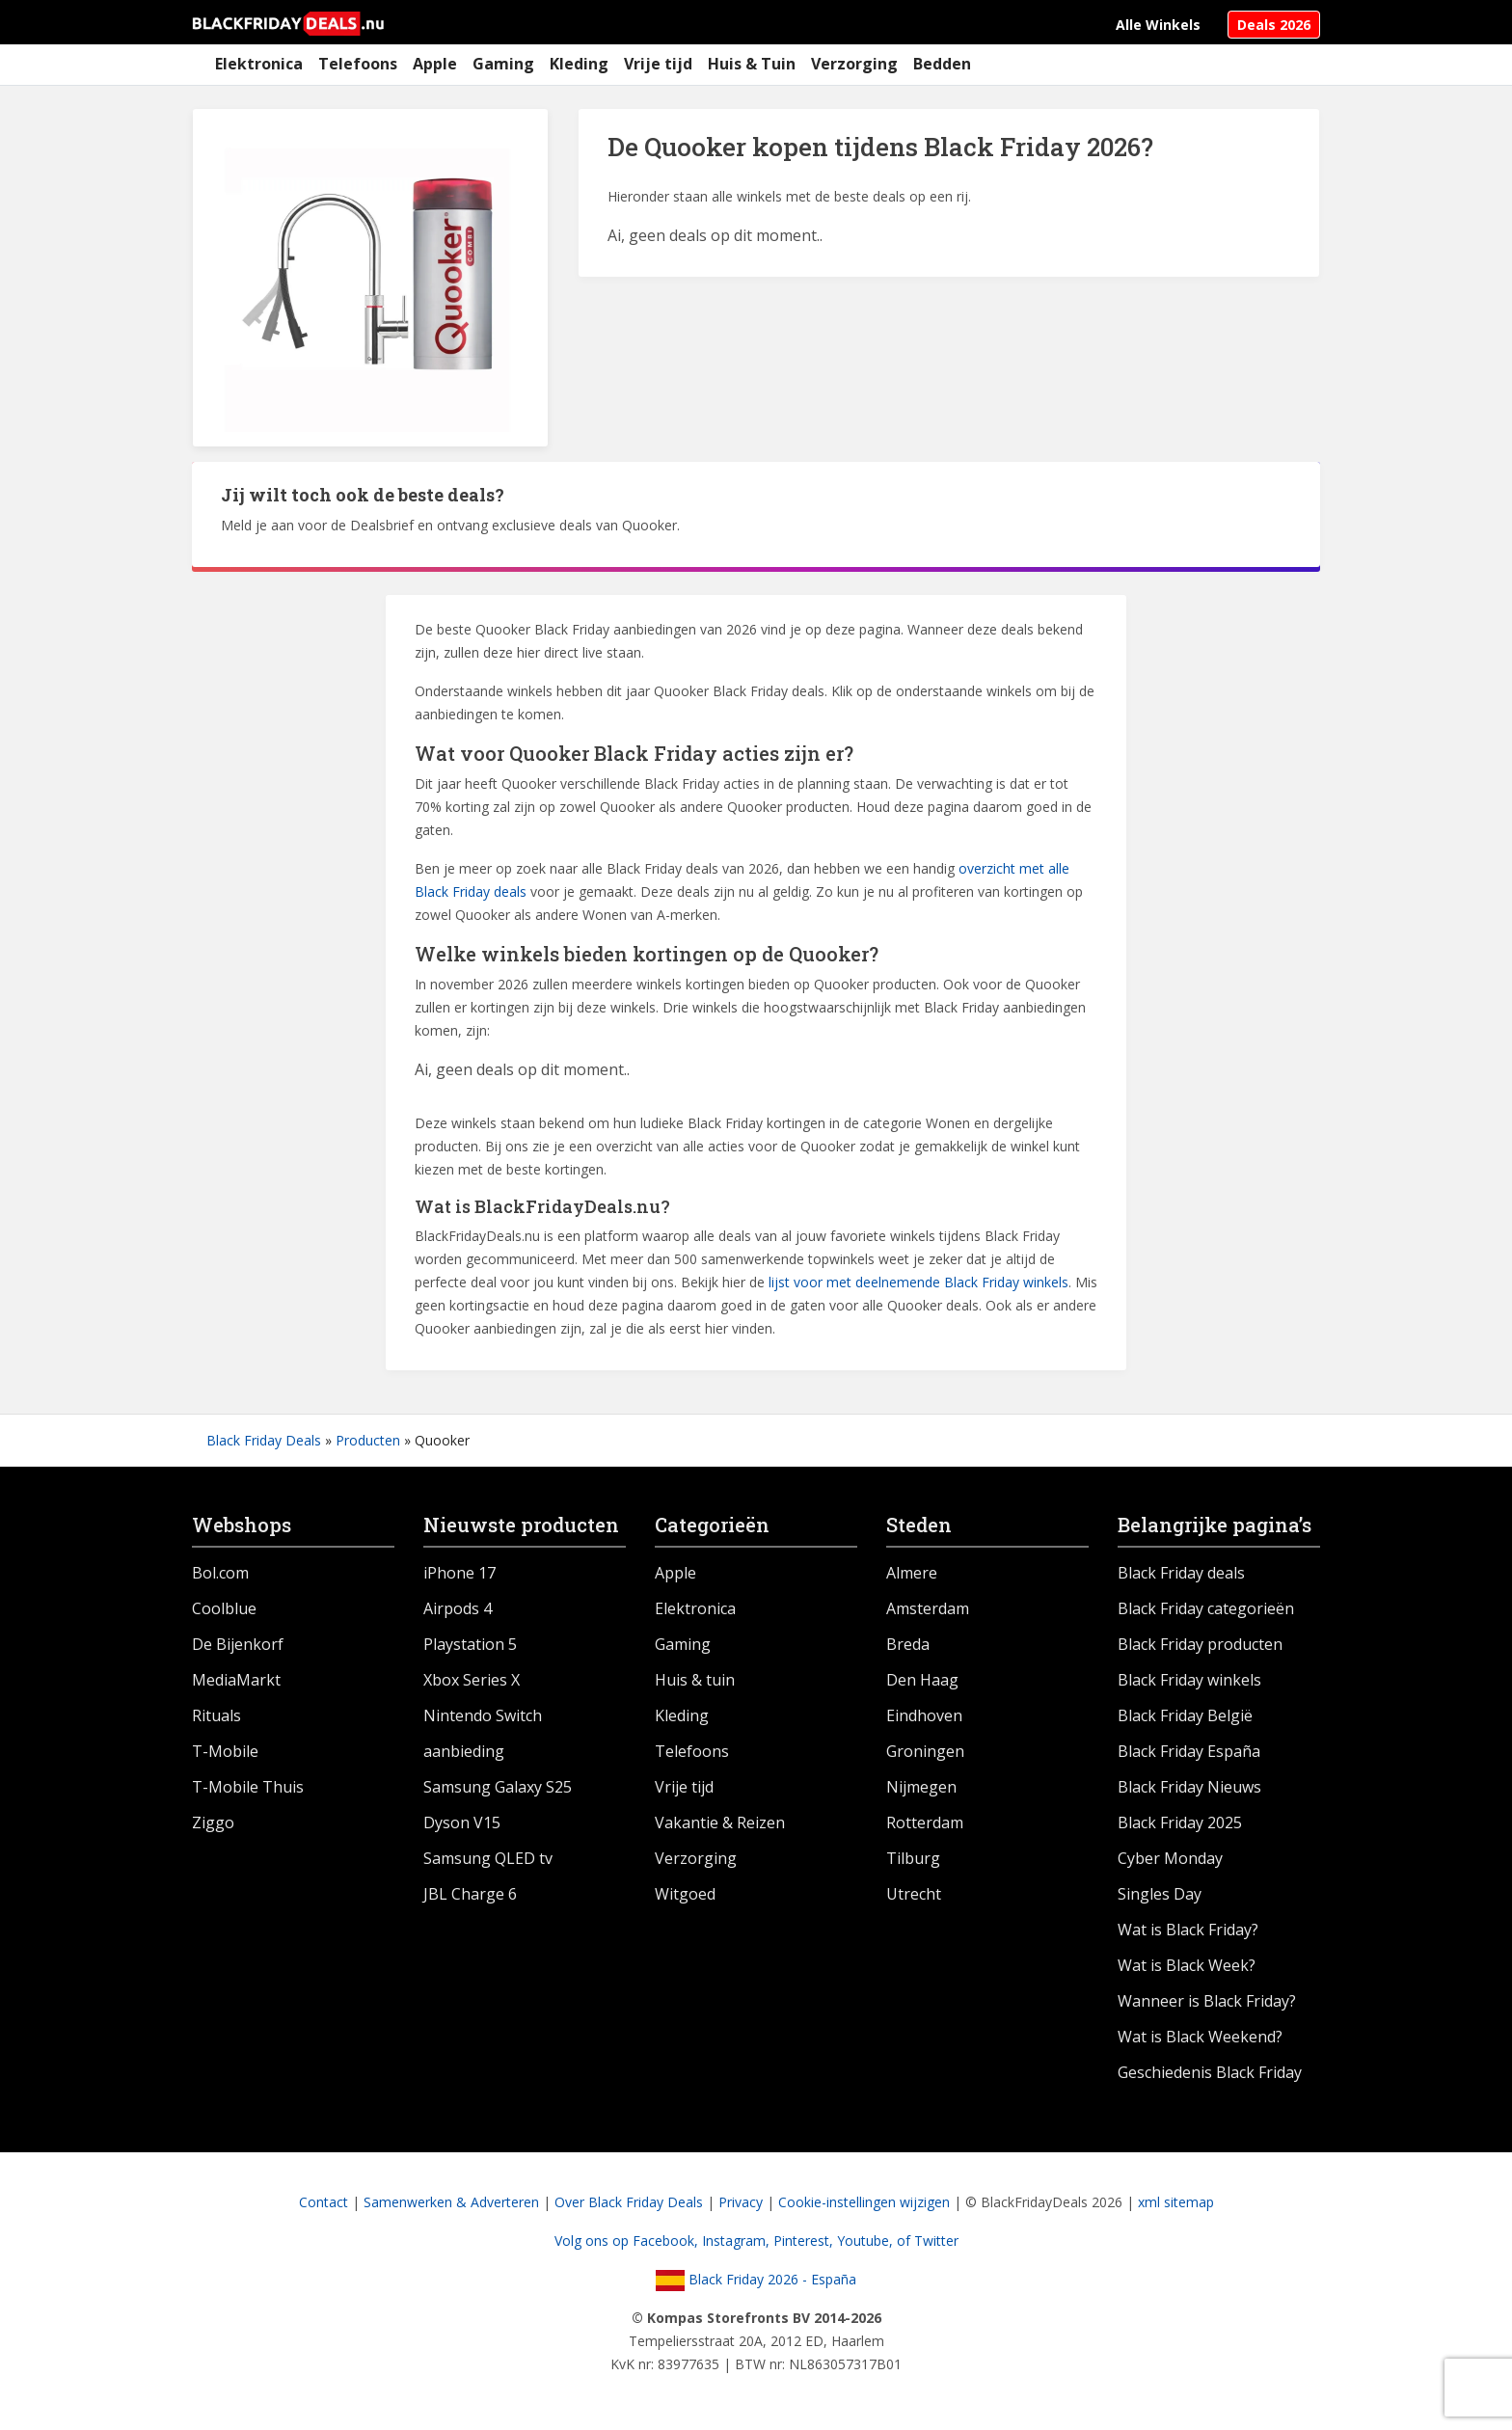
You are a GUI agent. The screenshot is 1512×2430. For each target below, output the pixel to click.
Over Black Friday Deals (628, 2202)
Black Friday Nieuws (1189, 1786)
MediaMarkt (236, 1679)
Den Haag (922, 1679)
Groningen (925, 1751)
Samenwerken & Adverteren (451, 2202)
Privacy (740, 2202)
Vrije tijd (658, 63)
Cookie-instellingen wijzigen (864, 2202)
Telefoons (357, 63)
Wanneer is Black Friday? (1207, 2001)
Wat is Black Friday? (1188, 1929)
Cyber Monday (1170, 1858)
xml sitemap (1176, 2202)
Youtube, (867, 2240)
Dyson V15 (461, 1822)
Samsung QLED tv (488, 1858)
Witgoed (685, 1893)
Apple (435, 63)
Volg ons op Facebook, (628, 2240)
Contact (323, 2202)
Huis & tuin (695, 1679)
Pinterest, (805, 2240)
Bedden (942, 63)
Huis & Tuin (752, 63)
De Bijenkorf (238, 1644)
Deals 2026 (1273, 24)
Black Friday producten (1200, 1644)
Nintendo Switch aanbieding (482, 1733)
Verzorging (854, 63)
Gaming (503, 63)
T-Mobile (225, 1751)
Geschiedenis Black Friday (1210, 2072)
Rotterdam (924, 1822)
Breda (908, 1644)
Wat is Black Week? (1187, 1965)
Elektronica (259, 63)
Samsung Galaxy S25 (497, 1786)
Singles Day (1160, 1893)
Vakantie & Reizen (720, 1822)
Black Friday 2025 (1180, 1822)
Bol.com (220, 1572)
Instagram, (737, 2240)
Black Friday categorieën (1206, 1608)
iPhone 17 (459, 1572)
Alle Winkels (1158, 24)
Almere (911, 1572)
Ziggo (213, 1822)
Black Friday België (1185, 1715)
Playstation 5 (470, 1644)
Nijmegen (921, 1786)
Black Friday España (1189, 1751)
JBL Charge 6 (470, 1893)
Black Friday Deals (263, 1440)
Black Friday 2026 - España (756, 2279)
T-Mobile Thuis (248, 1786)
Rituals (216, 1715)
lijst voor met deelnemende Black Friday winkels (918, 1282)
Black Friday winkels (1189, 1679)
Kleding (579, 63)
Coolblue (224, 1608)
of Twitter (927, 2240)
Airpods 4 (457, 1608)
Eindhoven (924, 1715)
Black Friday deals (1181, 1572)
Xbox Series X (471, 1679)
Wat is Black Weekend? (1200, 2036)
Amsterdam (927, 1608)
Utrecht (913, 1893)
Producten (368, 1440)
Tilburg (913, 1858)
